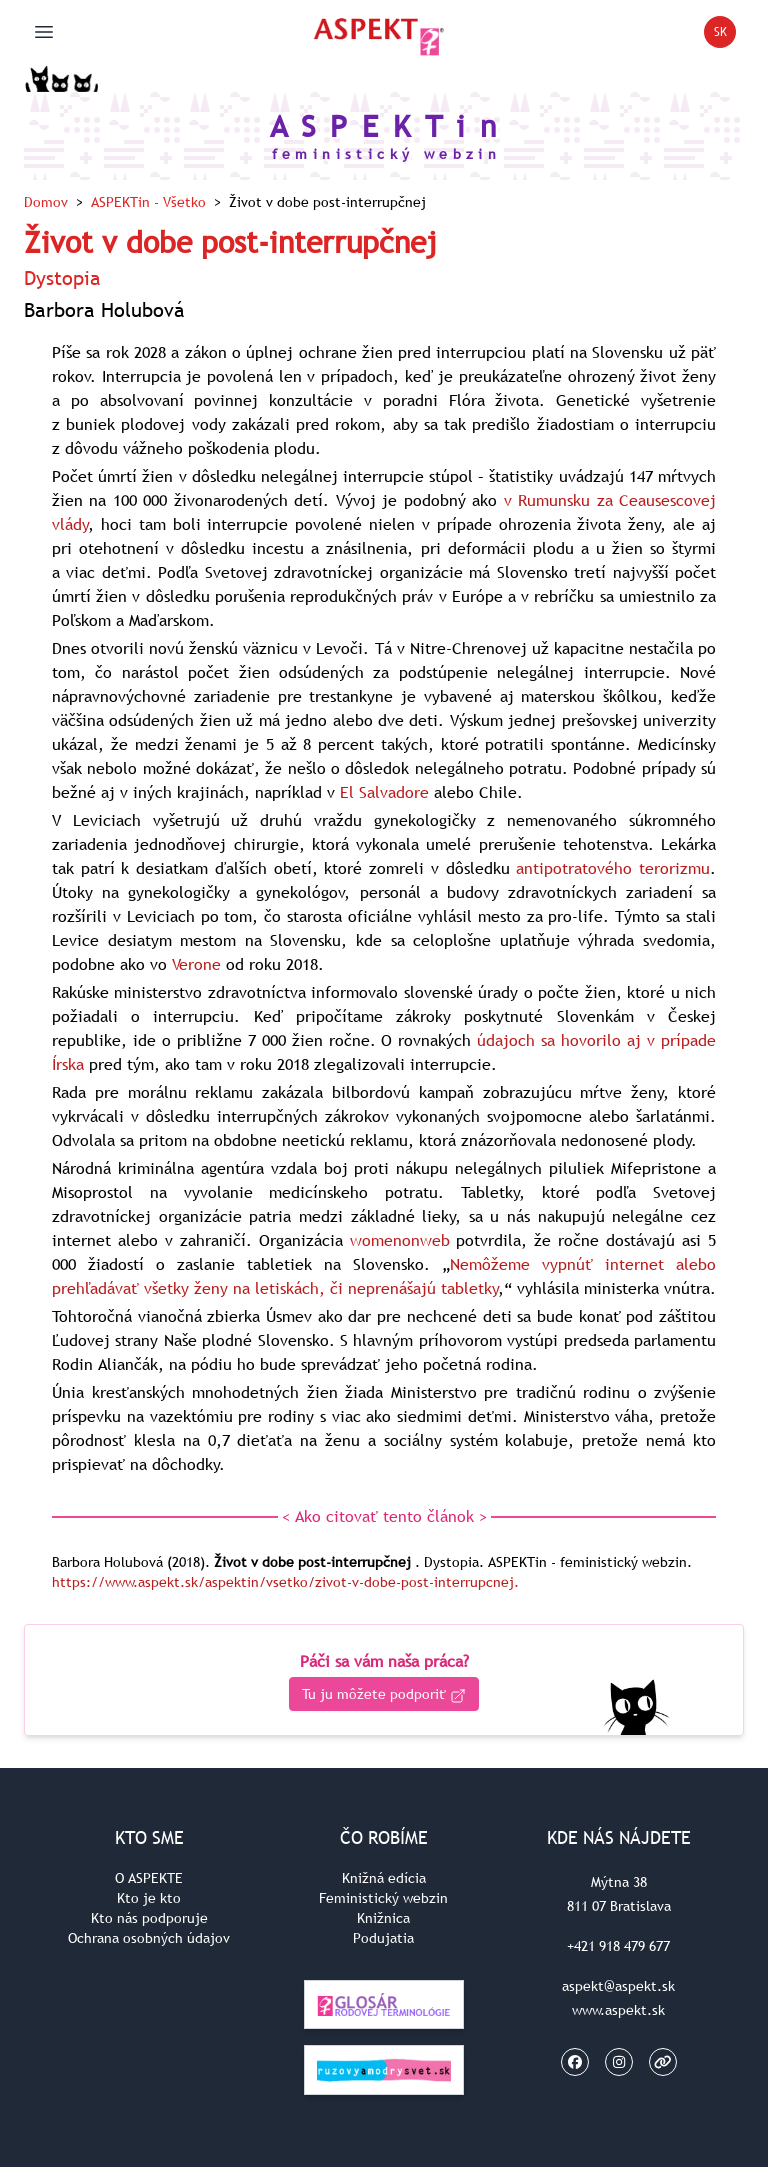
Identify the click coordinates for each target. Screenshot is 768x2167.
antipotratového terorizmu (613, 868)
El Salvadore (384, 792)
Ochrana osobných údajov (149, 1938)
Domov (46, 202)
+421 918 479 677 (618, 1946)
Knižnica (383, 1918)
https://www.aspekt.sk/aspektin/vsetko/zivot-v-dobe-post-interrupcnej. (285, 1582)
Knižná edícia (384, 1878)
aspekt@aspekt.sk (618, 1986)
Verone (196, 964)
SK (725, 35)
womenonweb (400, 1240)
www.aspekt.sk (618, 2010)
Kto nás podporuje (149, 1918)
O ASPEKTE (149, 1878)
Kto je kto (149, 1898)
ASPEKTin (148, 202)
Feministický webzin (383, 1898)
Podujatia (383, 1938)
